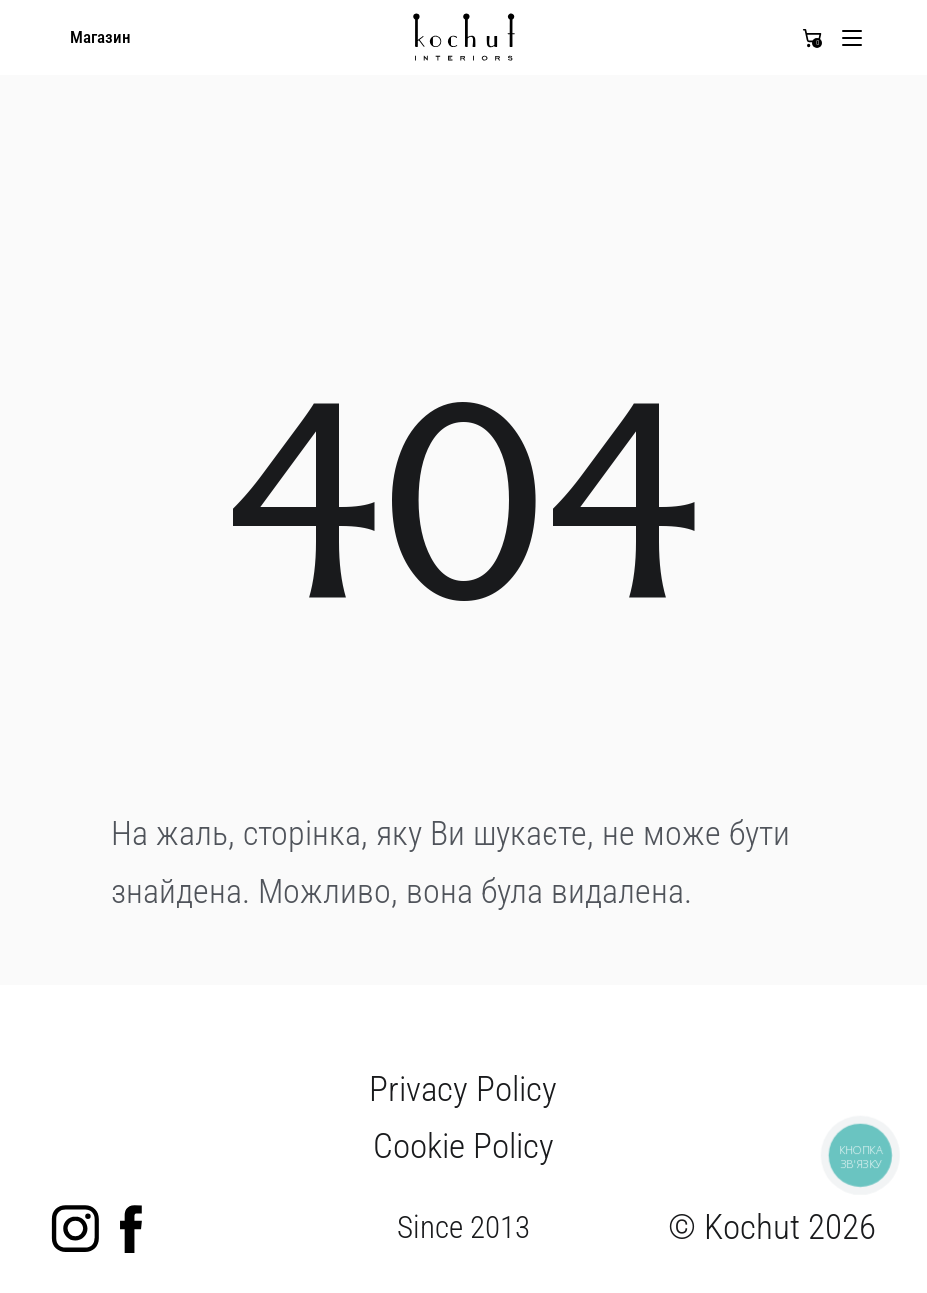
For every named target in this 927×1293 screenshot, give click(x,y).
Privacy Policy (463, 1089)
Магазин (100, 37)
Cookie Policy (463, 1146)
